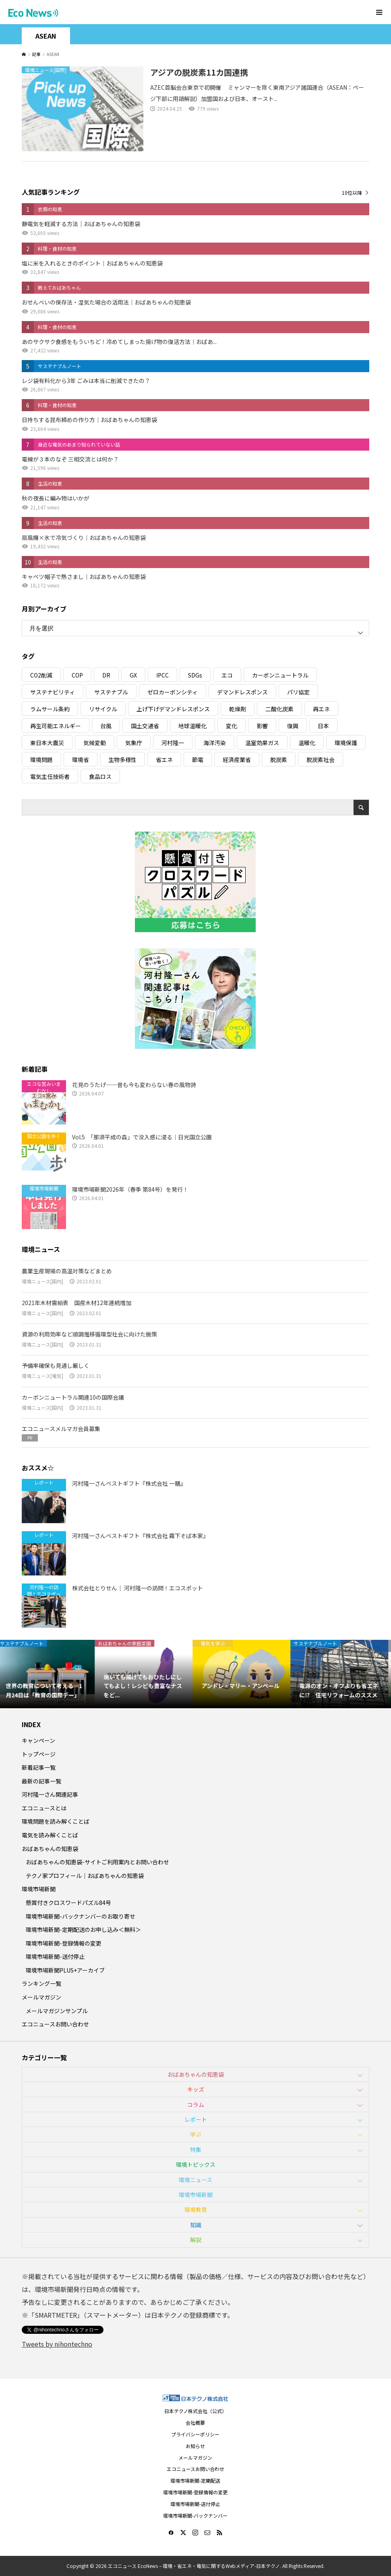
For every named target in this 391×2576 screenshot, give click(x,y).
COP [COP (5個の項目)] (77, 675)
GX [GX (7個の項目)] (133, 675)
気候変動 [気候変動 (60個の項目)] (94, 743)
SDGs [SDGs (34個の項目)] (195, 675)
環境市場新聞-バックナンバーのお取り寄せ (80, 1916)
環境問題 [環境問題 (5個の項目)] (41, 760)
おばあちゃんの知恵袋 (50, 1849)
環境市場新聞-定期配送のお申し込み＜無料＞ (83, 1929)
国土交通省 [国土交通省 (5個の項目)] (145, 726)
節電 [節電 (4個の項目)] (197, 760)
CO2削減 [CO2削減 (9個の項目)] (41, 675)
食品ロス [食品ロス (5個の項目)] (100, 776)
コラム (195, 2104)
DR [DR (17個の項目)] (106, 675)
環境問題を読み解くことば (55, 1821)
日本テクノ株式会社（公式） (195, 2410)
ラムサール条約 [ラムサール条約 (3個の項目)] (50, 709)
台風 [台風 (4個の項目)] (106, 726)
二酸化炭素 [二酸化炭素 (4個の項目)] (279, 709)
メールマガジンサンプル (57, 2011)
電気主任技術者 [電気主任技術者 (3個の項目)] (50, 776)
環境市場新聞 (39, 1889)
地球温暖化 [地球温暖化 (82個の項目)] (192, 726)
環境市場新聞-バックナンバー (195, 2515)
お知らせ (195, 2445)
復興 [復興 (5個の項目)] (292, 726)
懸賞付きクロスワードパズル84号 (68, 1903)
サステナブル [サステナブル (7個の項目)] (111, 692)
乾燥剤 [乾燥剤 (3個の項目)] (237, 709)
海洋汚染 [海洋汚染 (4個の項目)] (214, 743)
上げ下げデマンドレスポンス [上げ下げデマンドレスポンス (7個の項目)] (173, 709)
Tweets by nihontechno (57, 2344)
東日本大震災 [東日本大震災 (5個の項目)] (47, 743)
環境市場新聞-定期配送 (195, 2480)
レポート (195, 2119)
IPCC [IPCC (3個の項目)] (162, 675)
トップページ (39, 1754)
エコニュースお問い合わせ (55, 2024)
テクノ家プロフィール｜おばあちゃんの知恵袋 (85, 1876)
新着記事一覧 (39, 1767)
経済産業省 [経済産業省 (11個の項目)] (237, 760)
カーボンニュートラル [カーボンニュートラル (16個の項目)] (280, 675)
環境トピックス (195, 2164)
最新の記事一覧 (41, 1781)
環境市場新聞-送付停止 (55, 1956)
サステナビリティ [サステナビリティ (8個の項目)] (52, 692)
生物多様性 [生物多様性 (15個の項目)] (122, 760)
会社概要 (195, 2422)
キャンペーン (38, 1740)
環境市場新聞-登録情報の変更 (63, 1943)
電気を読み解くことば (50, 1835)
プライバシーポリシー (195, 2434)
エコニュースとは (44, 1808)
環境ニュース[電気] (42, 1375)
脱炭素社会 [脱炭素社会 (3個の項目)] (320, 760)
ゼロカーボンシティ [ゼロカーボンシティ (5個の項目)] (172, 692)
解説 (195, 2240)
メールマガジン (41, 1997)
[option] (49, 1674)
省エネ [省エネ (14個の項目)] (164, 760)
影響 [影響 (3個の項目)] (262, 726)
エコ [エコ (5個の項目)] (227, 675)
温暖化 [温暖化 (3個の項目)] (306, 743)
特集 (195, 2150)
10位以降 (352, 192)
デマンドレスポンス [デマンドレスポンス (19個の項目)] (242, 692)
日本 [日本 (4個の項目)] (323, 726)
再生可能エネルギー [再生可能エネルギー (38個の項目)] (55, 726)
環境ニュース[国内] (42, 1281)
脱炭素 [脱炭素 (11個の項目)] (278, 760)
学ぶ (195, 2134)
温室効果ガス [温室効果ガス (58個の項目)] (262, 743)
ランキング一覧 (41, 1983)
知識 (195, 2225)
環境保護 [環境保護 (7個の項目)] (346, 743)
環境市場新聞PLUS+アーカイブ (65, 1970)
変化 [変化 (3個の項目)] (231, 726)
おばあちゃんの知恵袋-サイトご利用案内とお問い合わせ (97, 1862)
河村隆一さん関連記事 (50, 1794)
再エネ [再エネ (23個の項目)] (321, 709)
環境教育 (195, 2209)
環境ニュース (195, 2180)
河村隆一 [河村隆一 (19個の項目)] (172, 743)
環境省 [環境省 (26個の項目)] (80, 760)
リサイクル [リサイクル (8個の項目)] (103, 709)
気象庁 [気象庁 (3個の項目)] (133, 743)
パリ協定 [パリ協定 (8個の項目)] (298, 692)
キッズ (195, 2089)
